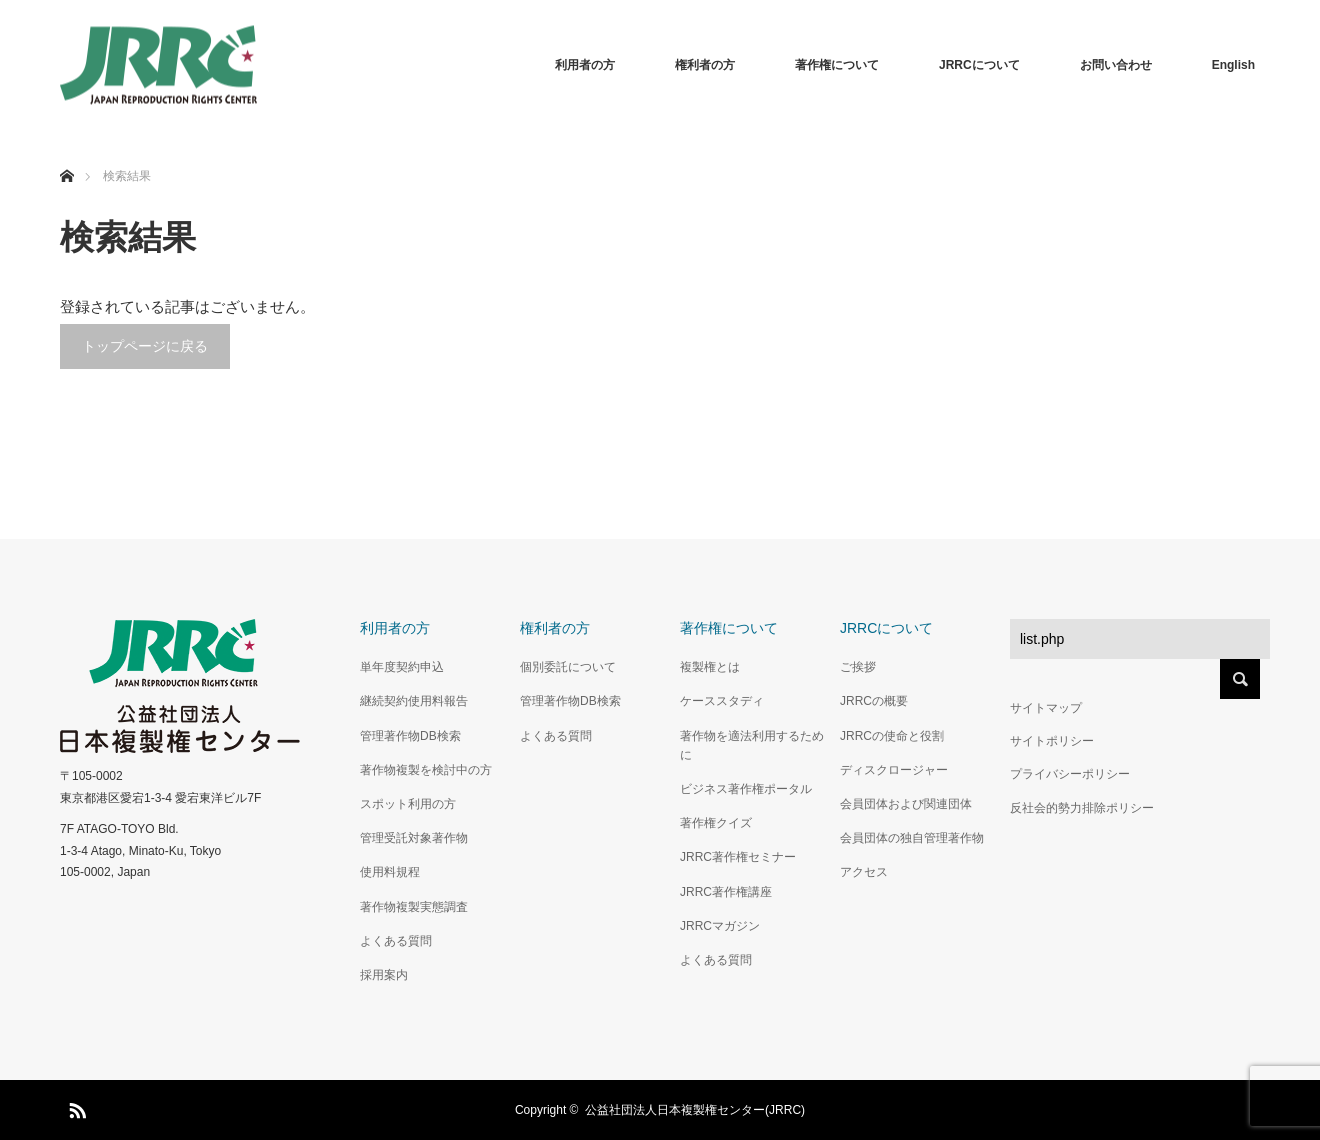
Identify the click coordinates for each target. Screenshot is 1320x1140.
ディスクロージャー (894, 770)
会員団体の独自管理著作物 (912, 838)
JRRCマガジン (720, 926)
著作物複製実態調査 (414, 907)
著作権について (837, 65)
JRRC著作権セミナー (738, 857)
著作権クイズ (716, 823)
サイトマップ (1046, 708)
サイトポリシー (1052, 741)
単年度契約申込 (402, 667)
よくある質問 (396, 941)
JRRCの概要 (874, 701)
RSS (75, 1107)
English (1233, 65)
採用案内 (384, 975)
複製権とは (710, 667)
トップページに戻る (145, 346)
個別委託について (568, 667)
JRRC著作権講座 (726, 892)
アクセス (864, 872)
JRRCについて (979, 65)
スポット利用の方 (408, 804)
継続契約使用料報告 (414, 701)
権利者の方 (705, 65)
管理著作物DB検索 (410, 736)
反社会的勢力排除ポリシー (1082, 808)
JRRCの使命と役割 (892, 736)
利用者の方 (585, 65)
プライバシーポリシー (1070, 774)
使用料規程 (390, 872)
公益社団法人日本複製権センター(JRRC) (695, 1110)
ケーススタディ (722, 701)
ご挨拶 (858, 667)
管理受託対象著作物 (414, 838)
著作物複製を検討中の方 (426, 770)
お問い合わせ (1116, 65)
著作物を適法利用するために (752, 745)
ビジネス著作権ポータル (746, 789)
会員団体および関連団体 (906, 804)
